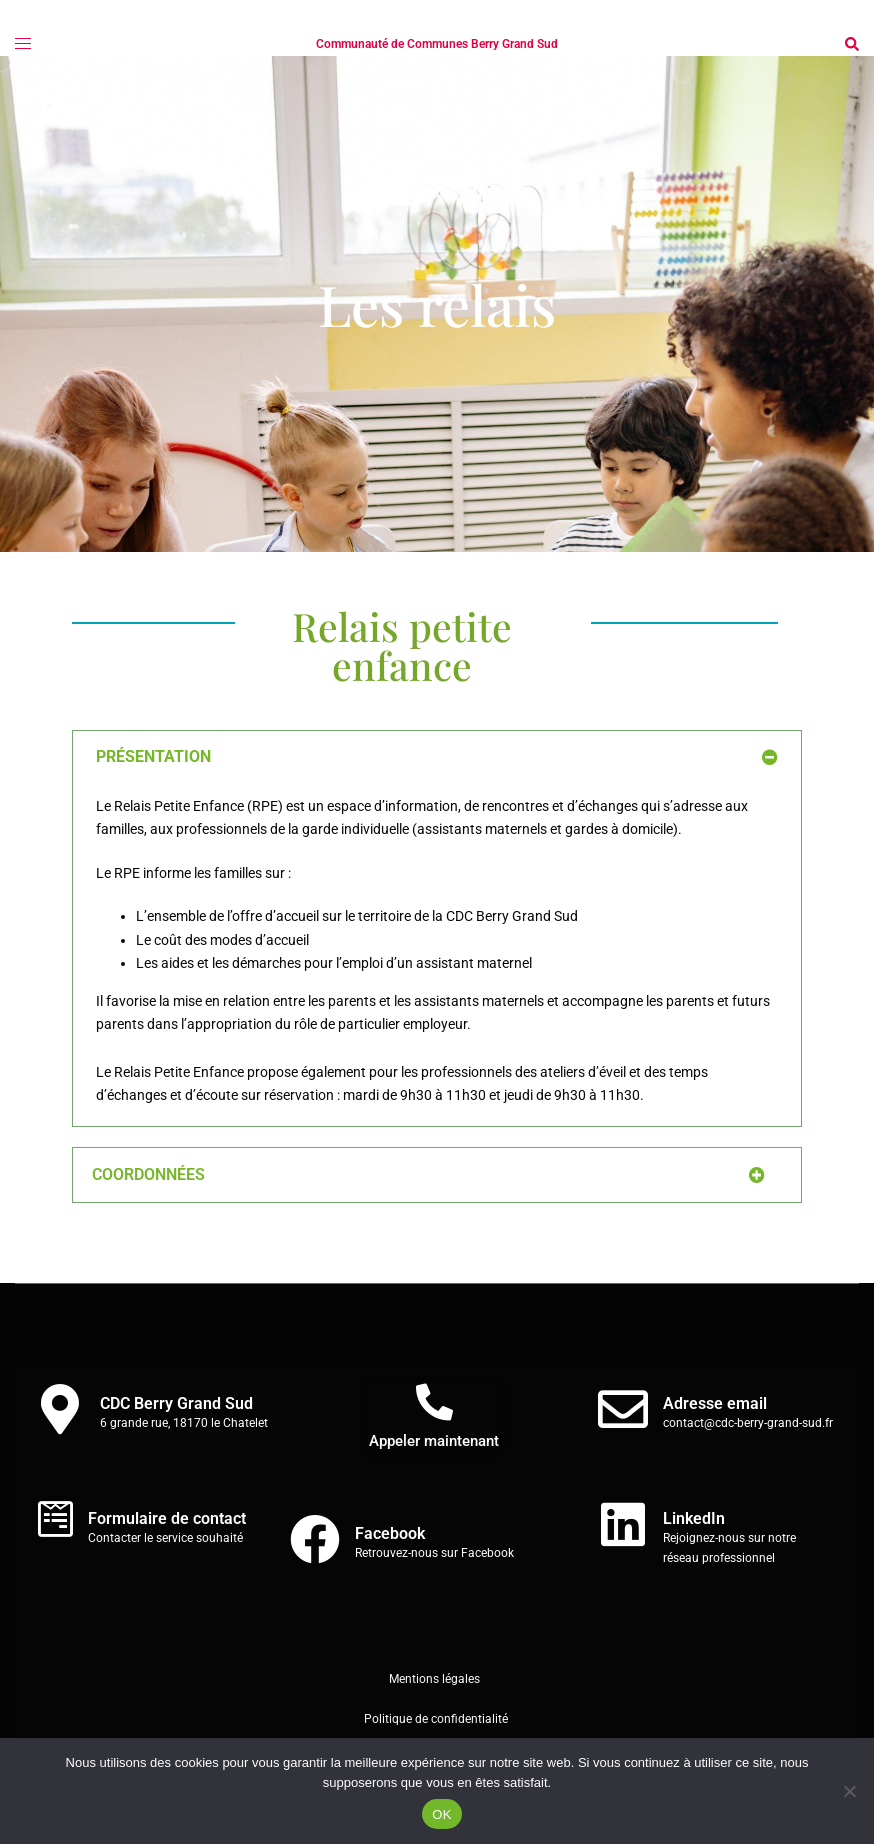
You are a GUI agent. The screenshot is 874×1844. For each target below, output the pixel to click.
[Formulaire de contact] (55, 1519)
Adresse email (715, 1403)
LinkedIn (694, 1518)
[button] (851, 44)
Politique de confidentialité (437, 1719)
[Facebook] (315, 1539)
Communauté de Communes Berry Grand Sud (437, 44)
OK (441, 1814)
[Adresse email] (623, 1409)
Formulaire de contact (167, 1518)
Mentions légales (434, 1679)
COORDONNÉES (148, 1174)
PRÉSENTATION (153, 756)
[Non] (849, 1791)
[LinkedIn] (623, 1524)
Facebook (390, 1533)
